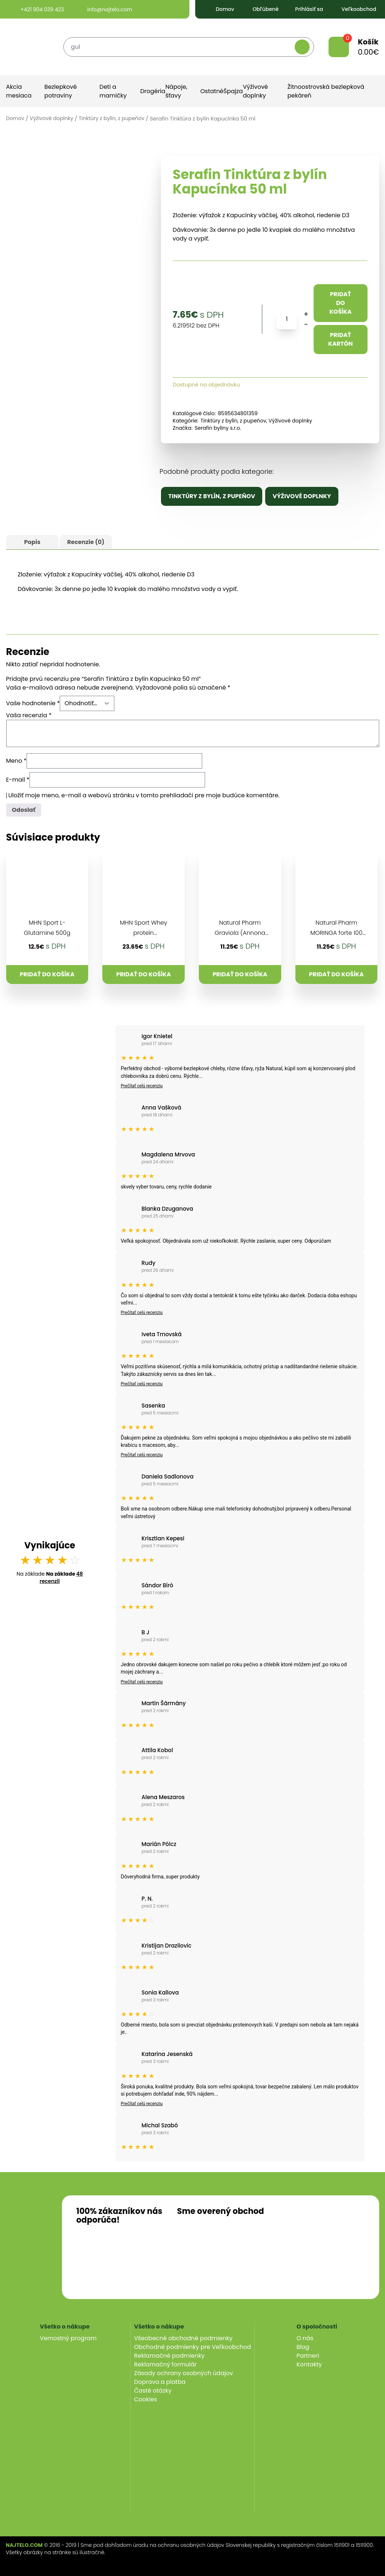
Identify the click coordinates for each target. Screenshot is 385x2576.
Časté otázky (153, 2390)
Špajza (233, 91)
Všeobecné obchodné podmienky (183, 2338)
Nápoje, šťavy (176, 91)
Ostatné (212, 91)
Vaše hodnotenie (33, 703)
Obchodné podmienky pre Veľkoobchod (192, 2347)
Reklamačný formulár (165, 2364)
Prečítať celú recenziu (142, 1085)
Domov (219, 9)
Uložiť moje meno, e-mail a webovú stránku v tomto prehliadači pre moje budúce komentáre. (144, 795)
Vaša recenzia (29, 715)
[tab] (32, 542)
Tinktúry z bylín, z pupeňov (111, 118)
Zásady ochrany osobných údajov (183, 2373)
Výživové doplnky (255, 91)
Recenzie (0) (85, 542)
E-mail (18, 779)
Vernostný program (68, 2338)
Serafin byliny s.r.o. (218, 428)
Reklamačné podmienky (169, 2355)
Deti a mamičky (113, 91)
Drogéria (152, 91)
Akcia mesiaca (19, 91)
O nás (304, 2338)
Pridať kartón (340, 339)
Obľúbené (259, 9)
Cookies (145, 2399)
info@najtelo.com (103, 9)
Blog (302, 2347)
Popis (32, 542)
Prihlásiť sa (304, 9)
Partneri (307, 2355)
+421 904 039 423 (35, 9)
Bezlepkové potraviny (60, 91)
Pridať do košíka (340, 303)
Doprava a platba (159, 2382)
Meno (16, 761)
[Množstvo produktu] (286, 319)
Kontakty (309, 2364)
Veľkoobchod (353, 9)
